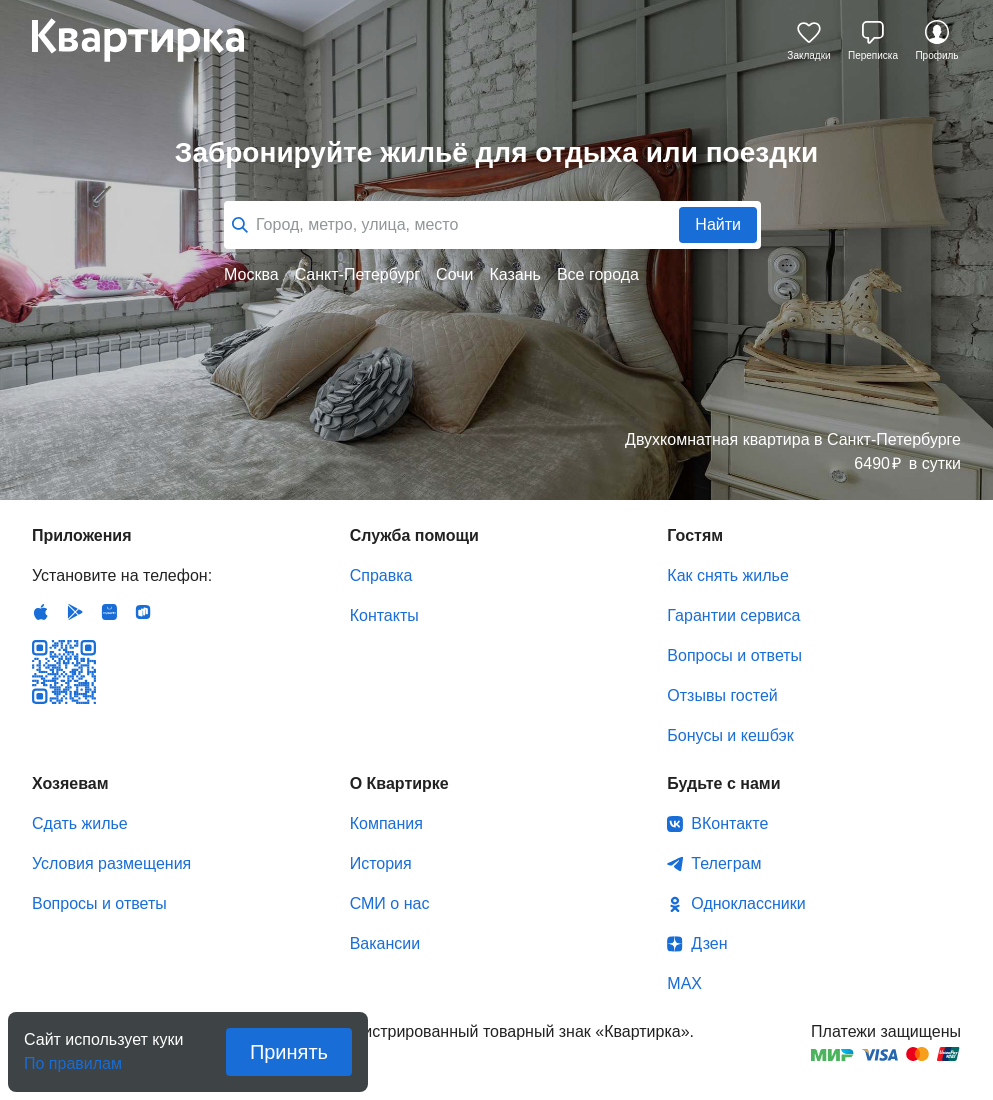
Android (75, 612)
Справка (381, 575)
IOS (41, 612)
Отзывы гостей (722, 695)
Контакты (384, 615)
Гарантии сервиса (733, 615)
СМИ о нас (390, 903)
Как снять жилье (727, 575)
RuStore (143, 612)
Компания (386, 823)
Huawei (109, 612)
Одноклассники (748, 903)
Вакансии (385, 943)
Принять (289, 1052)
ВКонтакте (729, 823)
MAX (684, 983)
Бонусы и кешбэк (730, 735)
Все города (598, 274)
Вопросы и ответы (734, 655)
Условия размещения (111, 863)
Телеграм (726, 863)
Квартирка (152, 40)
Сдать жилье (80, 823)
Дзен (709, 943)
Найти (718, 224)
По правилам (73, 1057)
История (381, 863)
